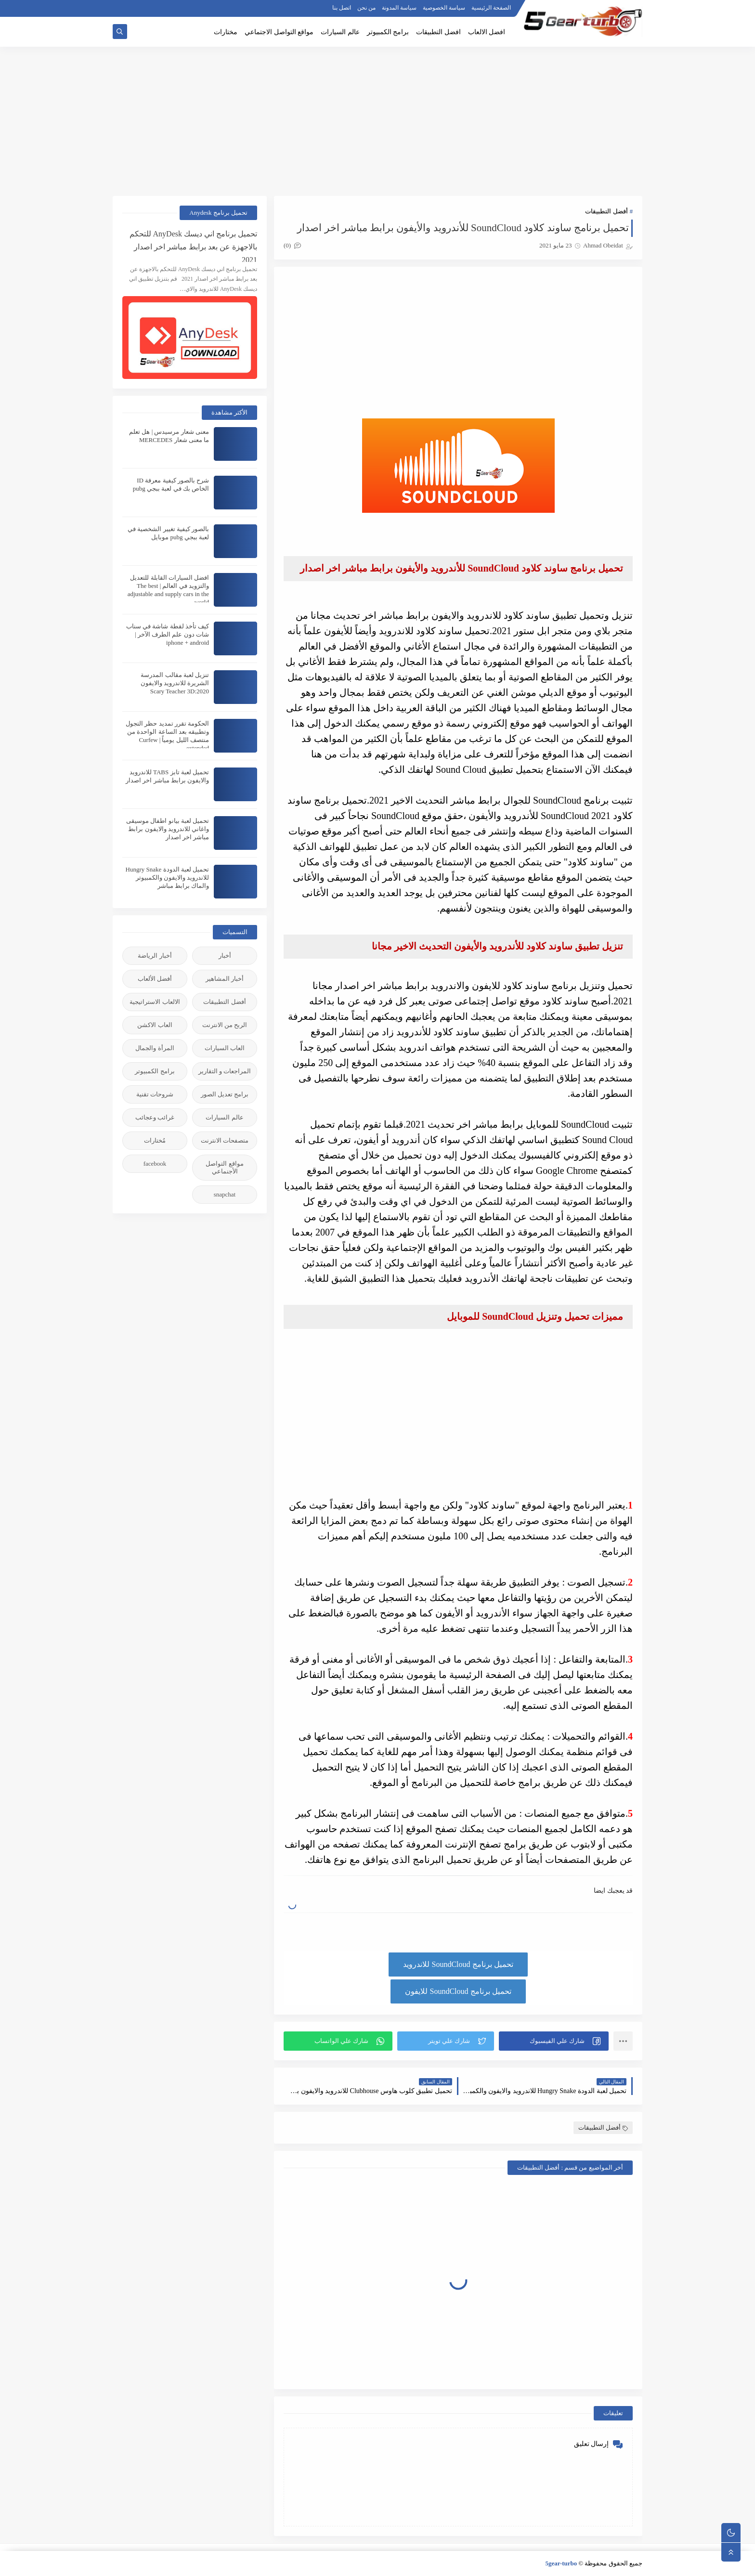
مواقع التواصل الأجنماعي (224, 1167)
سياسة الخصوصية (444, 7)
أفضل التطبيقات (606, 211)
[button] (554, 2041)
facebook (155, 1163)
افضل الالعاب (487, 32)
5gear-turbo (561, 2563)
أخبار (225, 955)
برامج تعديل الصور (225, 1094)
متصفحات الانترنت (224, 1140)
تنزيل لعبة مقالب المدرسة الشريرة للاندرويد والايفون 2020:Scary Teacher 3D (175, 683)
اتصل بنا (341, 7)
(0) (292, 245)
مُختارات (155, 1140)
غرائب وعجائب (154, 1117)
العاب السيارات (225, 1048)
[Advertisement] (377, 121)
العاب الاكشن (154, 1024)
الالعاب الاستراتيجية (155, 1001)
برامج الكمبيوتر (388, 32)
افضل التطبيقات (438, 32)
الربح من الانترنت (224, 1024)
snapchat (224, 1194)
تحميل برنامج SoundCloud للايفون (458, 1991)
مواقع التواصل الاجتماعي (279, 32)
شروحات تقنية (154, 1094)
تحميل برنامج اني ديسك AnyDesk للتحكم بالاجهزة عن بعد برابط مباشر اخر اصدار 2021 (193, 246)
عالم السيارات (340, 32)
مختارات (225, 32)
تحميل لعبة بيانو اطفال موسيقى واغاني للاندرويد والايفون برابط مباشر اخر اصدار (167, 829)
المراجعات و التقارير (224, 1071)
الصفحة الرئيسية (491, 7)
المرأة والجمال (154, 1048)
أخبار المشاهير (225, 978)
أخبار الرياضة (154, 955)
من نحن (366, 7)
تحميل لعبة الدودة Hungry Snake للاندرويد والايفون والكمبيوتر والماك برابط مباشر (167, 877)
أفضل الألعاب (155, 978)
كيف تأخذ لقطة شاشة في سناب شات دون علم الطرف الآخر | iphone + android (167, 634)
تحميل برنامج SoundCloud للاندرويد (458, 1964)
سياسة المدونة (399, 7)
